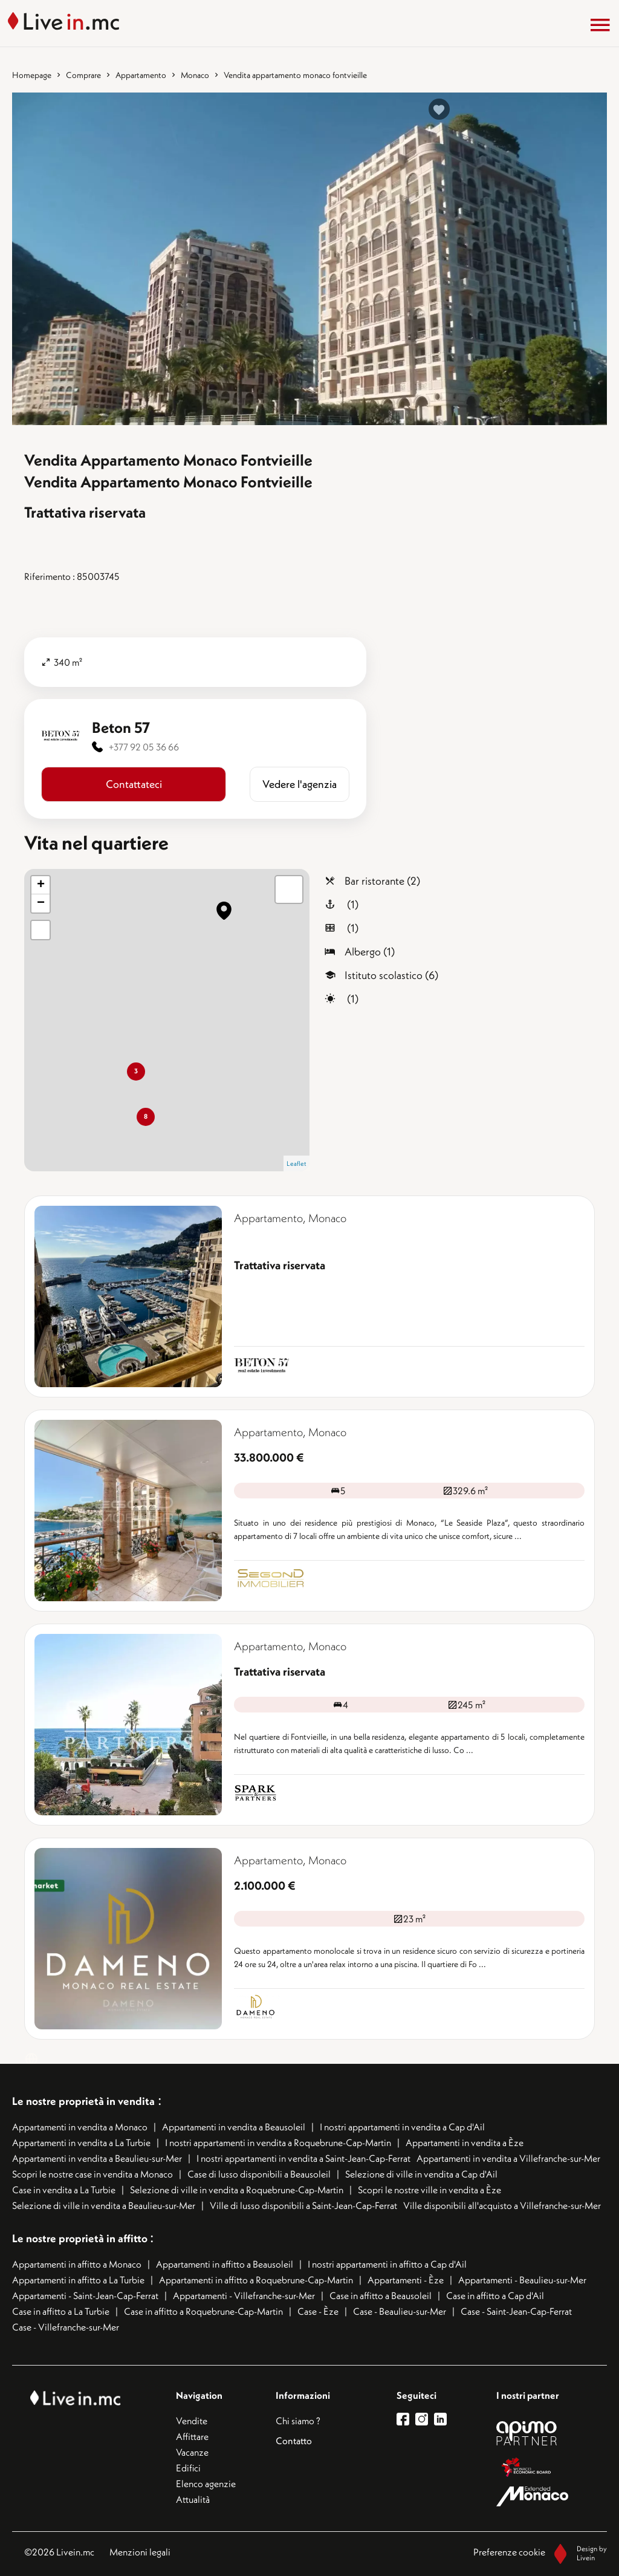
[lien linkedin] (443, 2419)
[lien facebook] (406, 2419)
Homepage (31, 75)
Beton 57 (121, 727)
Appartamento (140, 75)
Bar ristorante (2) (382, 881)
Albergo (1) (370, 951)
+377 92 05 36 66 (144, 747)
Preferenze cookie (509, 2552)
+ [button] (41, 885)
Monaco (195, 75)
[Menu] (600, 25)
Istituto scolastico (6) (391, 975)
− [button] (41, 903)
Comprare (83, 75)
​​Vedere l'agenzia (299, 784)
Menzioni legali (139, 2552)
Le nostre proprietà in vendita (83, 2101)
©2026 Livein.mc (59, 2552)
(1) (351, 904)
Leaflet (296, 1163)
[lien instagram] (424, 2419)
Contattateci (134, 784)
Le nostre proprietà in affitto (81, 2238)
